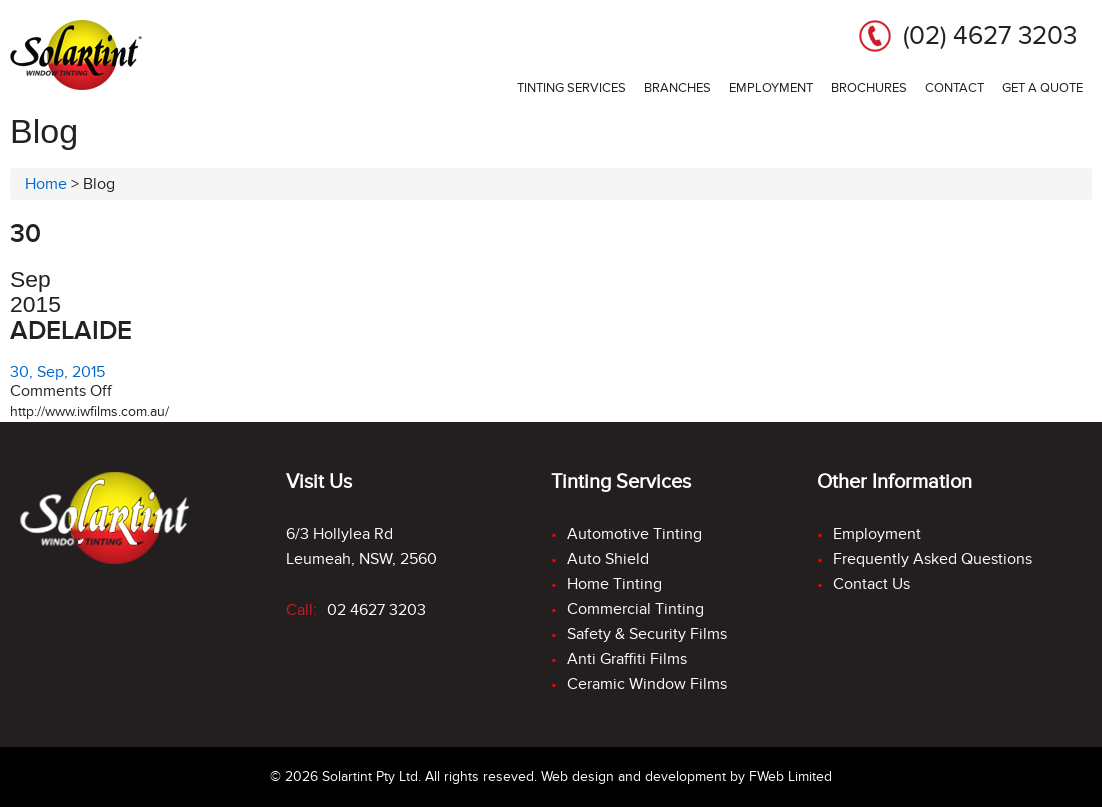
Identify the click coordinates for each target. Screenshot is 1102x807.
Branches (677, 88)
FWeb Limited (790, 776)
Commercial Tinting (635, 609)
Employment (771, 88)
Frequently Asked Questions (932, 559)
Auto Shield (608, 559)
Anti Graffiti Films (627, 659)
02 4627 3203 (376, 610)
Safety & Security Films (647, 634)
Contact (954, 88)
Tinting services (571, 88)
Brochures (869, 88)
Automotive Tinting (634, 534)
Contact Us (871, 584)
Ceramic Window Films (647, 684)
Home (46, 184)
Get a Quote (1042, 88)
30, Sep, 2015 (57, 372)
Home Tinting (614, 584)
